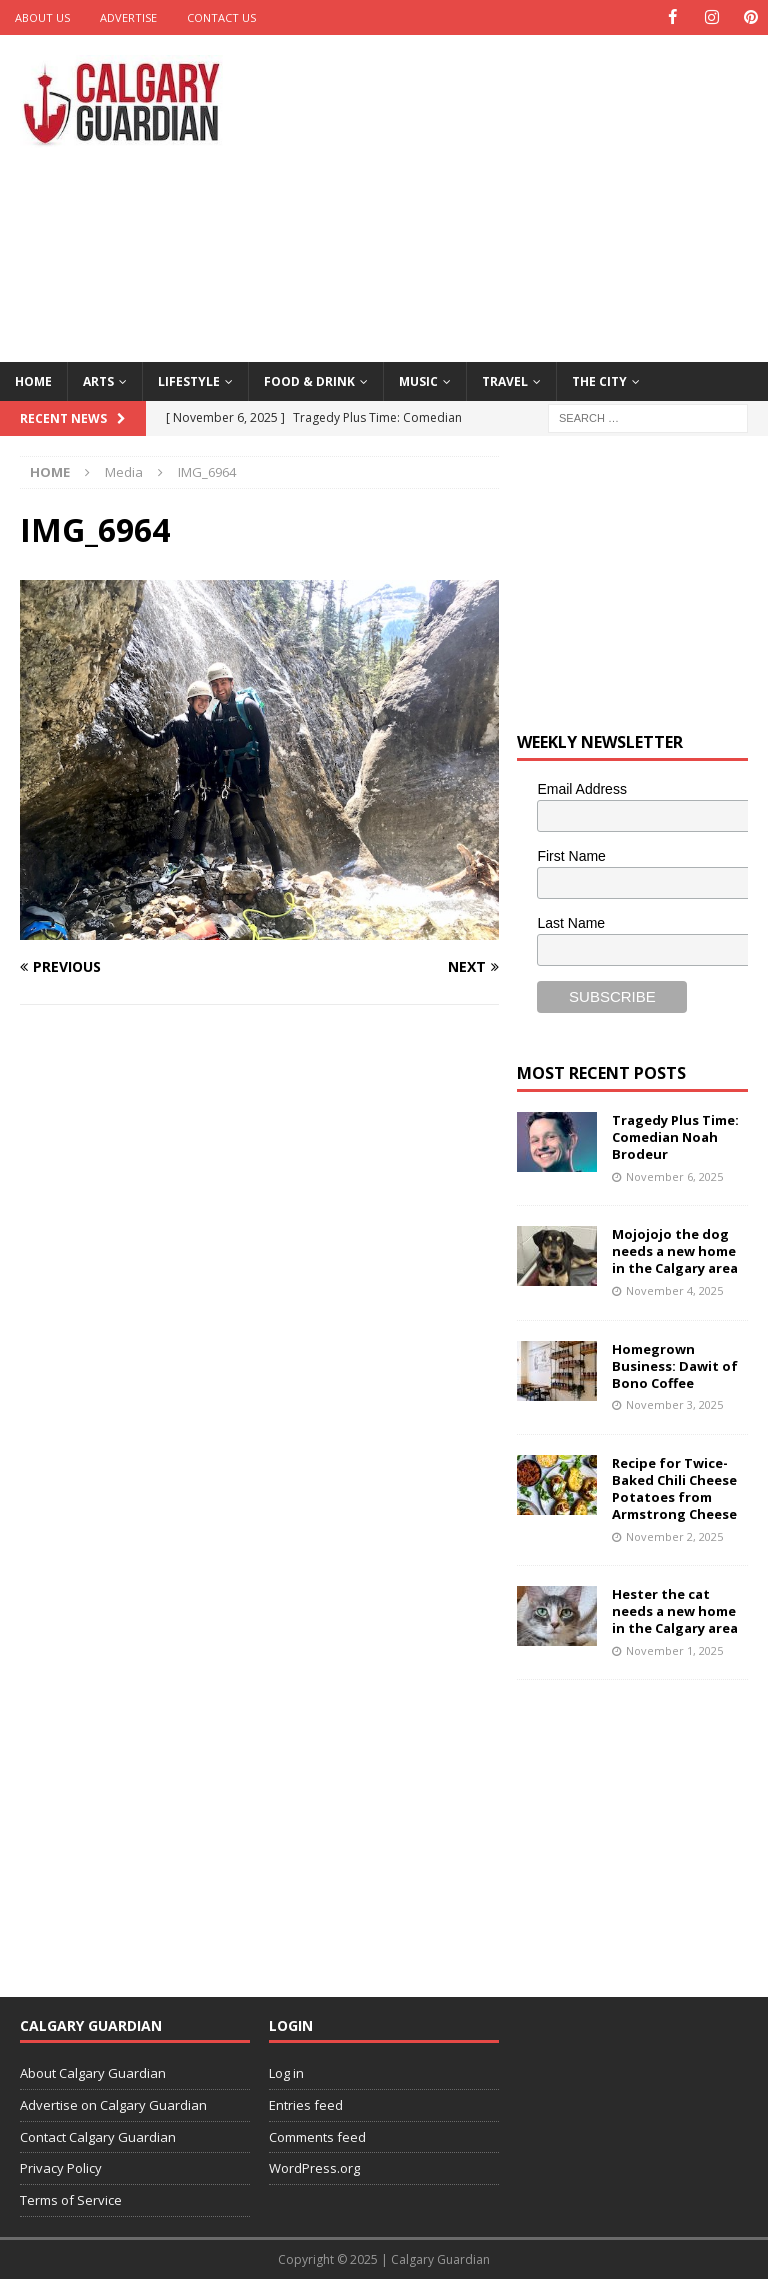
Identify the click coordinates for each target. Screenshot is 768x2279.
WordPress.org (314, 2168)
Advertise (128, 17)
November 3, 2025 (674, 1404)
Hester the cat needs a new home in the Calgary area (675, 1611)
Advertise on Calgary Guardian (113, 2105)
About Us (42, 17)
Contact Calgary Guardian (98, 2136)
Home (33, 380)
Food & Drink (309, 380)
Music (418, 380)
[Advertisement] (524, 195)
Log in (286, 2073)
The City (599, 380)
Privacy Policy (61, 2168)
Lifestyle (189, 380)
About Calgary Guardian (93, 2073)
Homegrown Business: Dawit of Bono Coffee (675, 1365)
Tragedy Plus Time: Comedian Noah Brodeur (675, 1137)
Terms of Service (71, 2200)
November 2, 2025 (674, 1535)
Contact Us (221, 17)
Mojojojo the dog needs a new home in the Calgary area (675, 1251)
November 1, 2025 (674, 1650)
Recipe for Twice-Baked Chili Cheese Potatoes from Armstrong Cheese (674, 1488)
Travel (505, 380)
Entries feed (306, 2105)
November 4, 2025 (674, 1290)
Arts (98, 380)
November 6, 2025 (674, 1176)
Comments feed (317, 2136)
